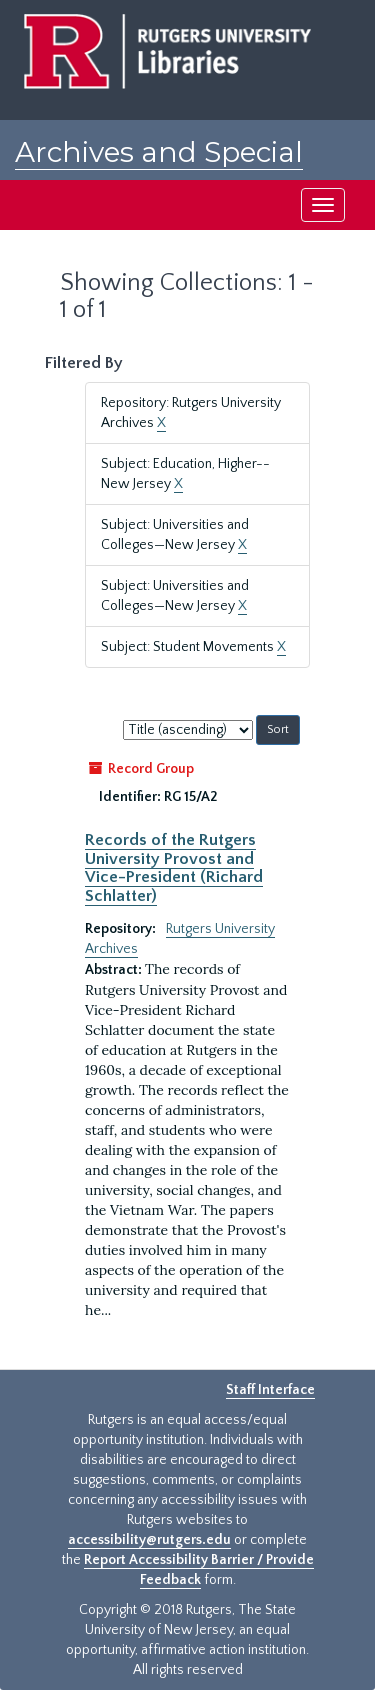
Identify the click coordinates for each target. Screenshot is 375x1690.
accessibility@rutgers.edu (149, 1540)
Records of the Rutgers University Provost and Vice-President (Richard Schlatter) (174, 867)
